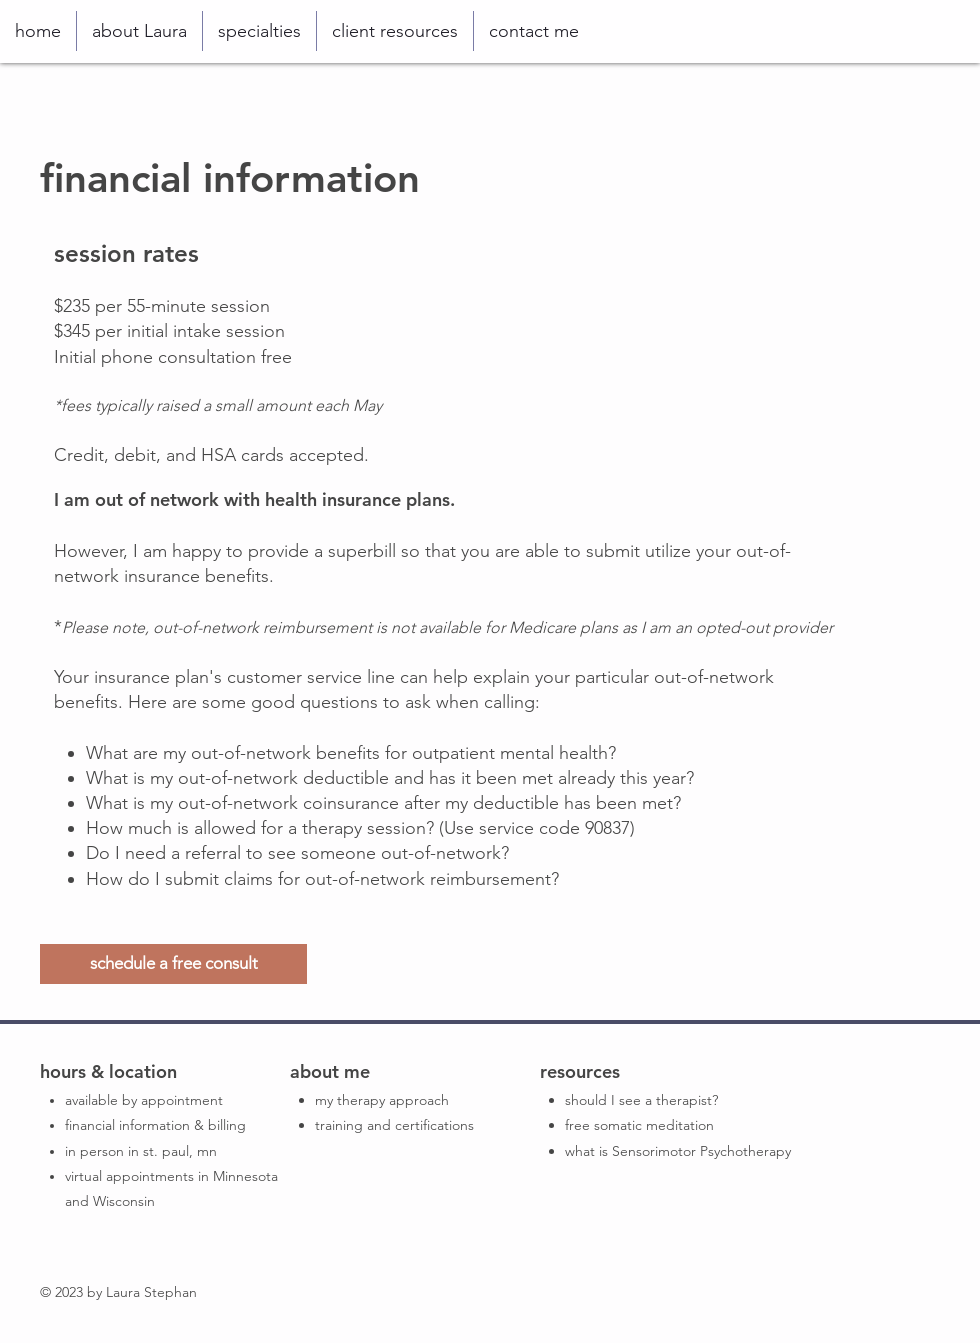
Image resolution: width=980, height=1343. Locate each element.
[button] (259, 31)
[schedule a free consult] (173, 964)
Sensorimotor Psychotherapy (701, 1151)
